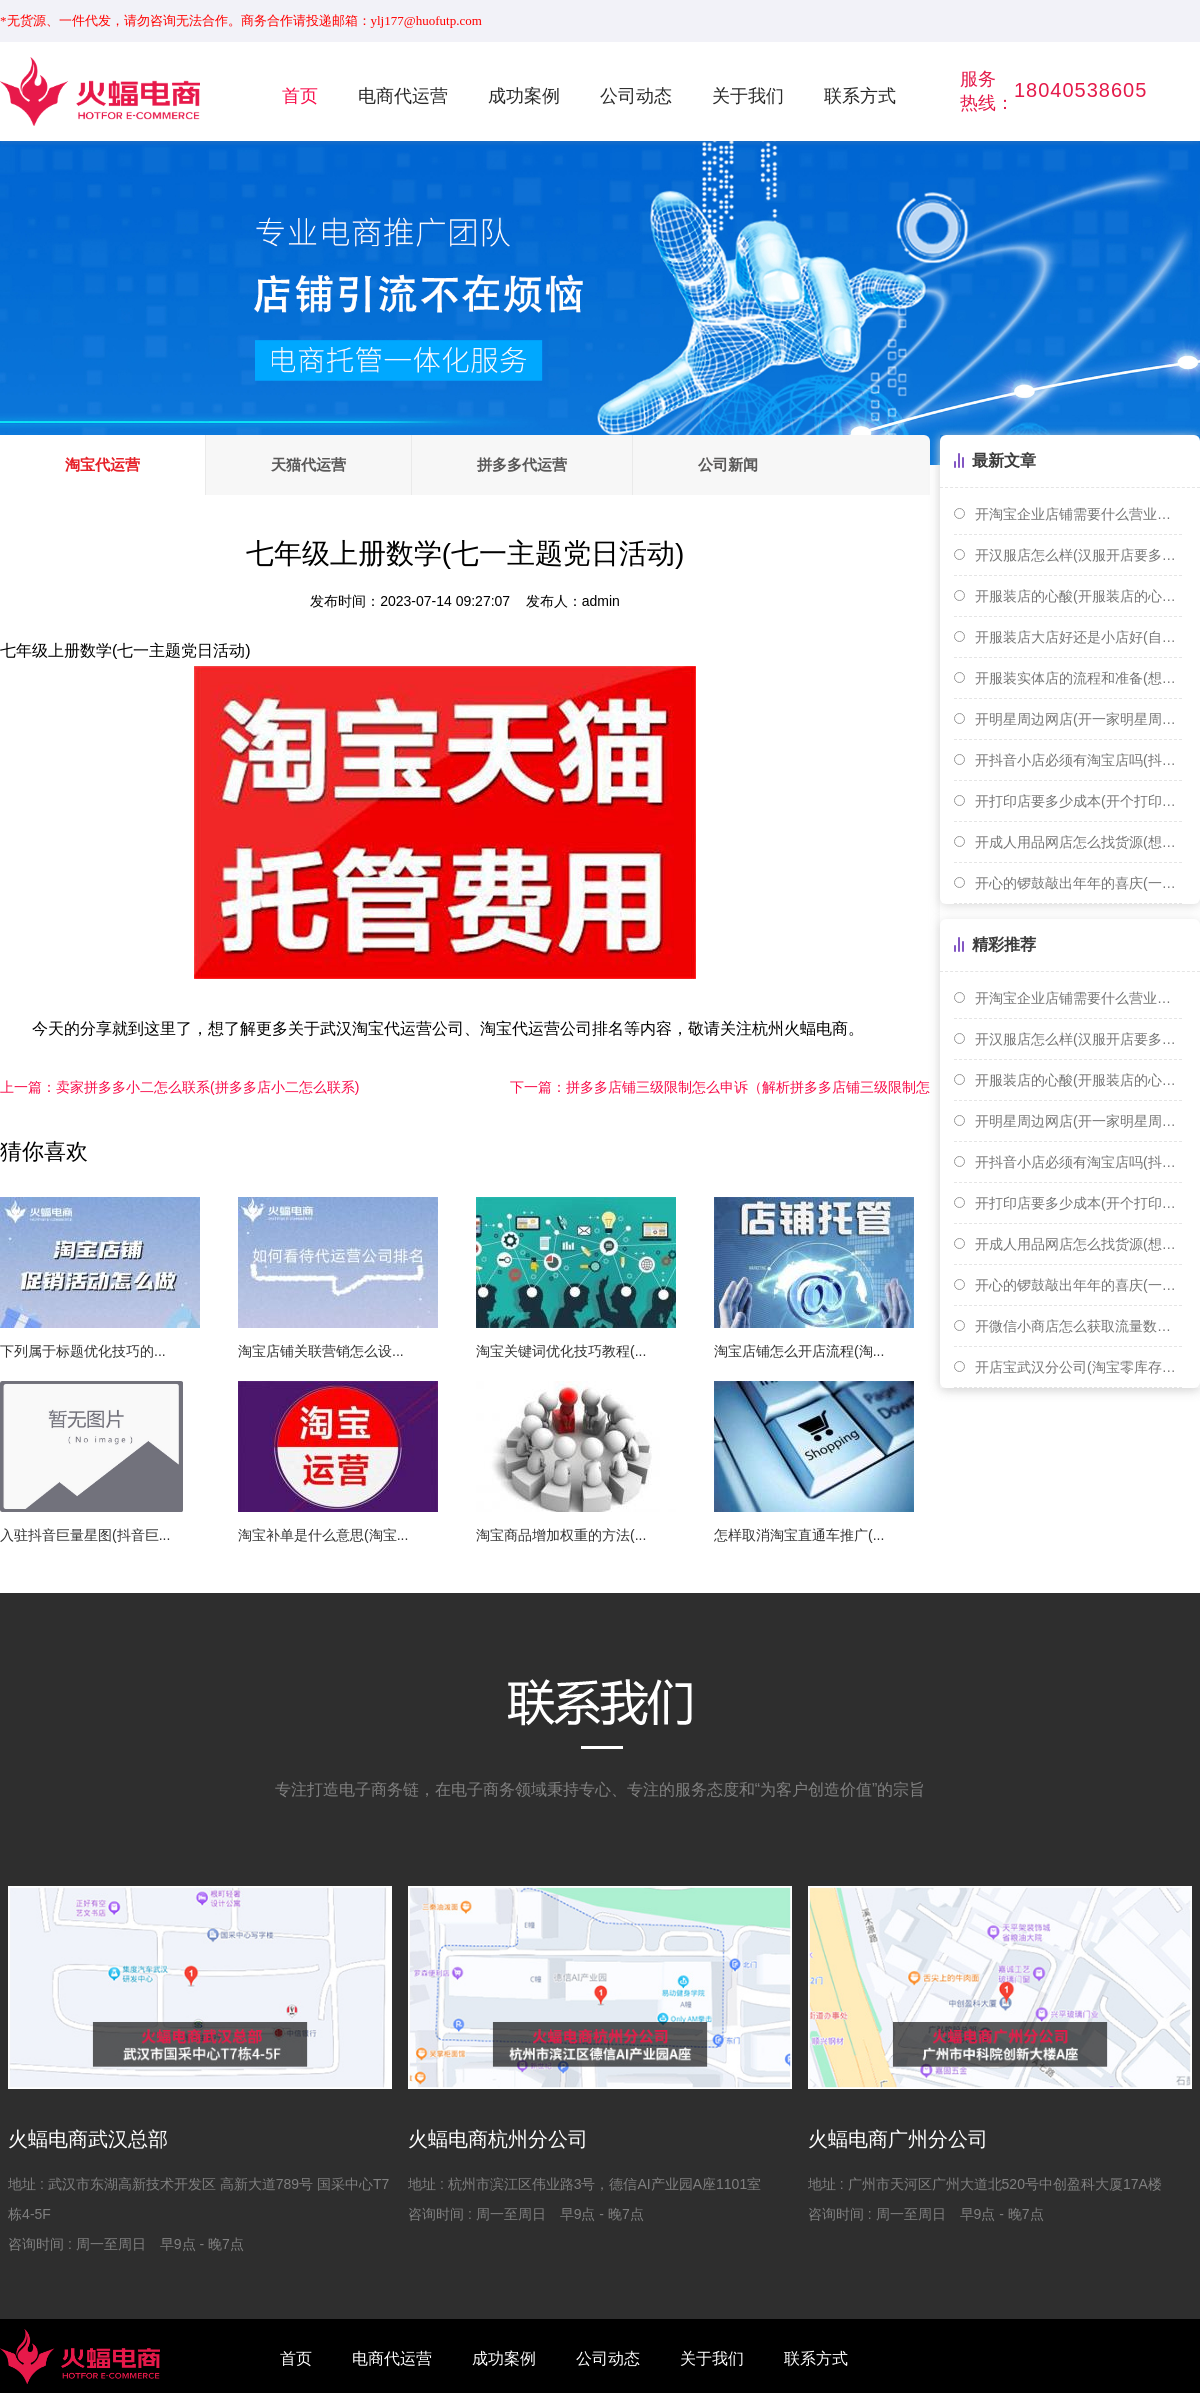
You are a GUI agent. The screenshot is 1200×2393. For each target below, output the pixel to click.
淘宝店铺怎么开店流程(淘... (799, 1351)
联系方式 (860, 96)
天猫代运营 (308, 464)
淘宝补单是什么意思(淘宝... (323, 1535)
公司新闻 (728, 464)
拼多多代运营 (522, 464)
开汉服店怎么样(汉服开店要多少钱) (1078, 555)
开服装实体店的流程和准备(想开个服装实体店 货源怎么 (1078, 678)
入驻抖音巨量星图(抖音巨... (85, 1535)
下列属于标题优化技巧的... (83, 1351)
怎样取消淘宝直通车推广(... (799, 1535)
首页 (300, 96)
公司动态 (636, 96)
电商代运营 (403, 96)
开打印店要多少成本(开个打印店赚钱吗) (1078, 801)
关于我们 (748, 96)
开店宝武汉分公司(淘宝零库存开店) (1078, 1367)
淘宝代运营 (102, 464)
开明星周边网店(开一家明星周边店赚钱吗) (1078, 719)
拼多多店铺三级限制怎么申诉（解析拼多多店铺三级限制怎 (720, 1087)
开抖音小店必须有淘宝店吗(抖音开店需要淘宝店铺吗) (1078, 760)
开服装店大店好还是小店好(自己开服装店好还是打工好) (1078, 637)
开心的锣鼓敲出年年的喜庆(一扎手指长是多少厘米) (1078, 883)
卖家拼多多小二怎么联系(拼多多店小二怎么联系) (179, 1087)
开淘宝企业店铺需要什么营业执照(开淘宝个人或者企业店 (1078, 514)
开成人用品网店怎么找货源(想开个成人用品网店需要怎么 (1078, 842)
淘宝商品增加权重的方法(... (561, 1535)
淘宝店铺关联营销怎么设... (321, 1351)
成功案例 (524, 96)
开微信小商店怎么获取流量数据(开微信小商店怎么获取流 (1078, 1326)
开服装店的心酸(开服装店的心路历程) (1078, 596)
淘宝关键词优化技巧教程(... (561, 1351)
